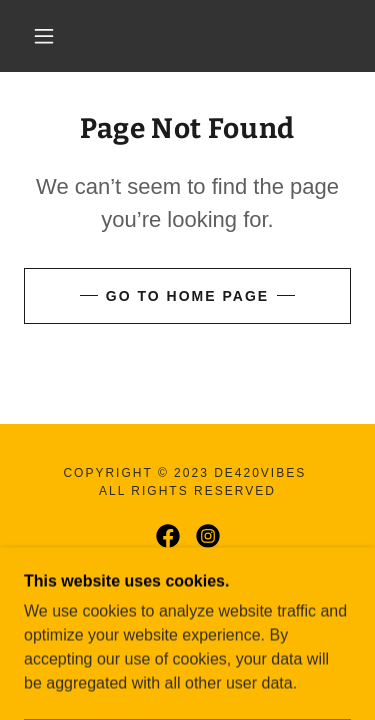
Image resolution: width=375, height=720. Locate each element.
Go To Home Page (187, 296)
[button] (44, 36)
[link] (191, 36)
